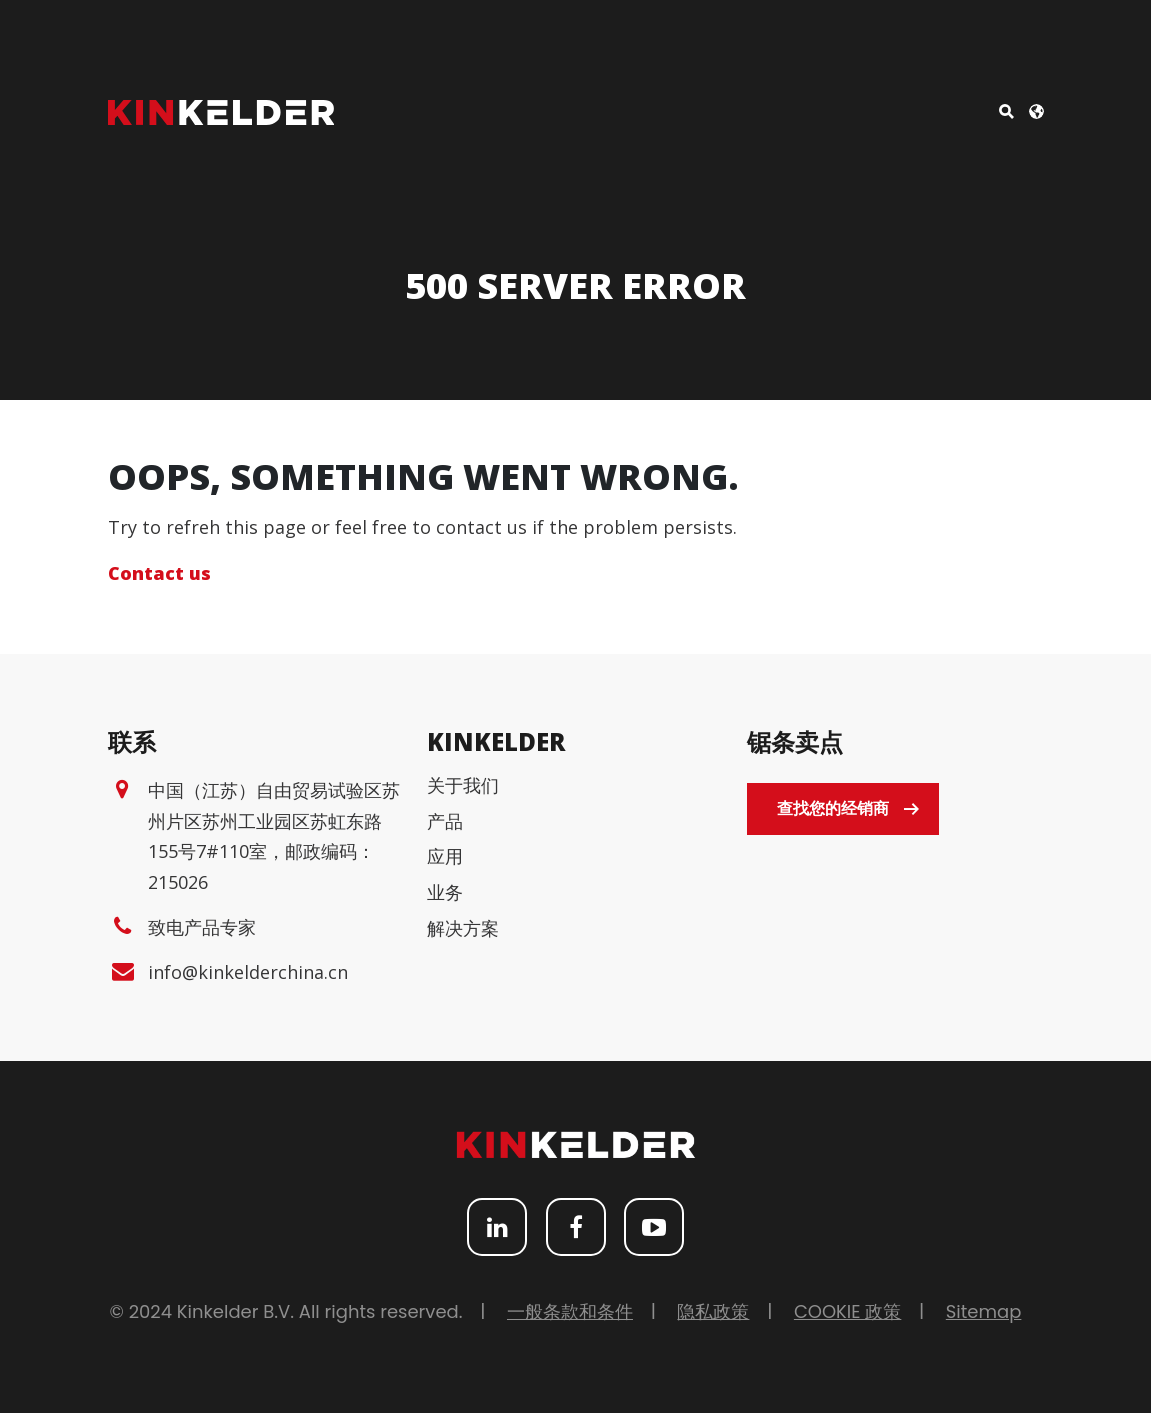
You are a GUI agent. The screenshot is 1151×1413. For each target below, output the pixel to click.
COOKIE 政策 (847, 1311)
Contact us (159, 573)
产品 (445, 821)
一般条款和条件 (570, 1311)
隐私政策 (713, 1311)
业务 (445, 892)
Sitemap (984, 1311)
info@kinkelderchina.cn (248, 972)
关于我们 (463, 785)
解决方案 (463, 928)
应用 (445, 856)
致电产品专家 (202, 927)
